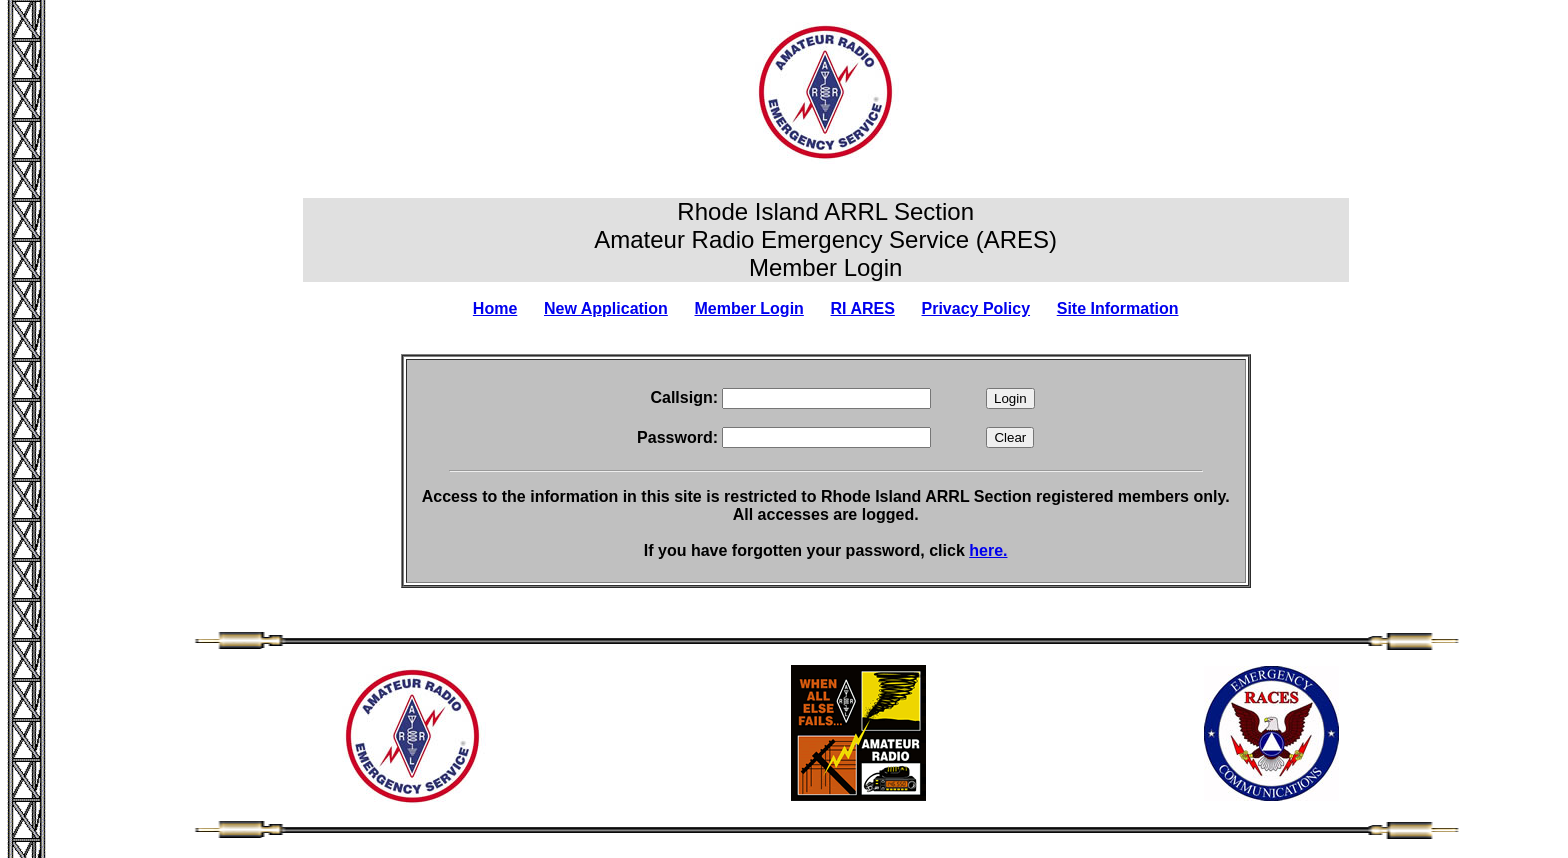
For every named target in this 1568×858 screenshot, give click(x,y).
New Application (606, 308)
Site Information (1118, 308)
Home (495, 308)
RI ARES (863, 308)
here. (988, 550)
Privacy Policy (976, 308)
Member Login (749, 308)
